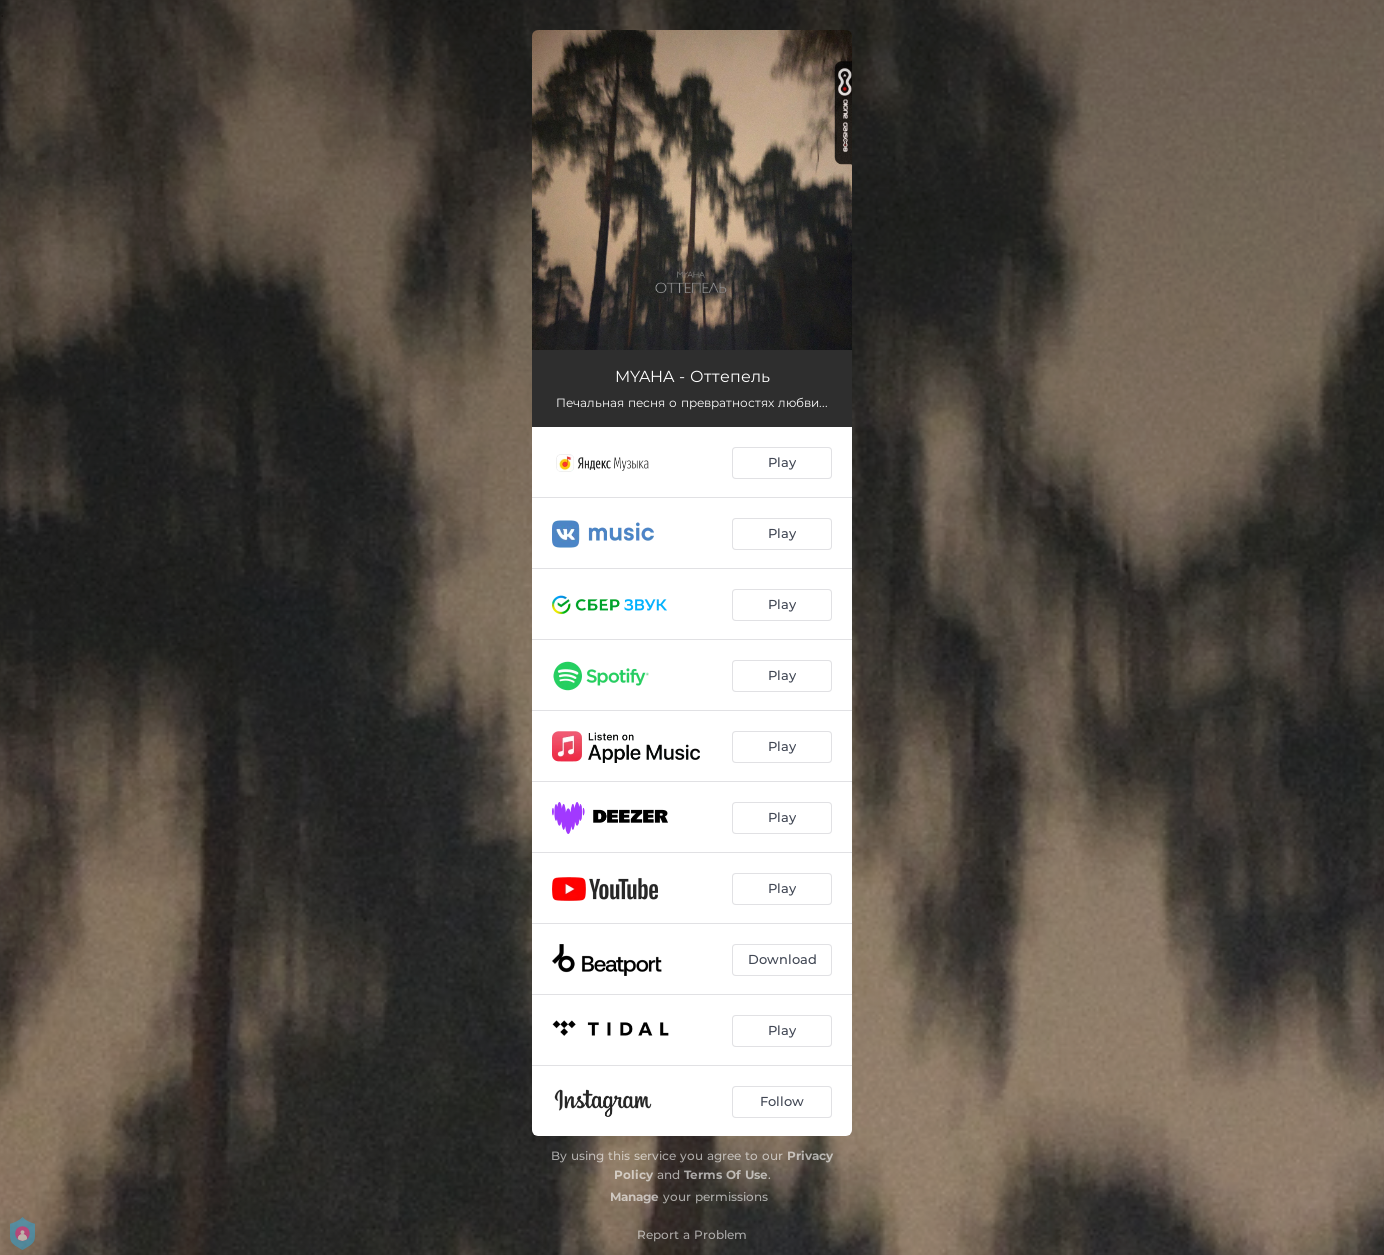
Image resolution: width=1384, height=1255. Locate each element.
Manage (634, 1196)
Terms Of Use (726, 1174)
